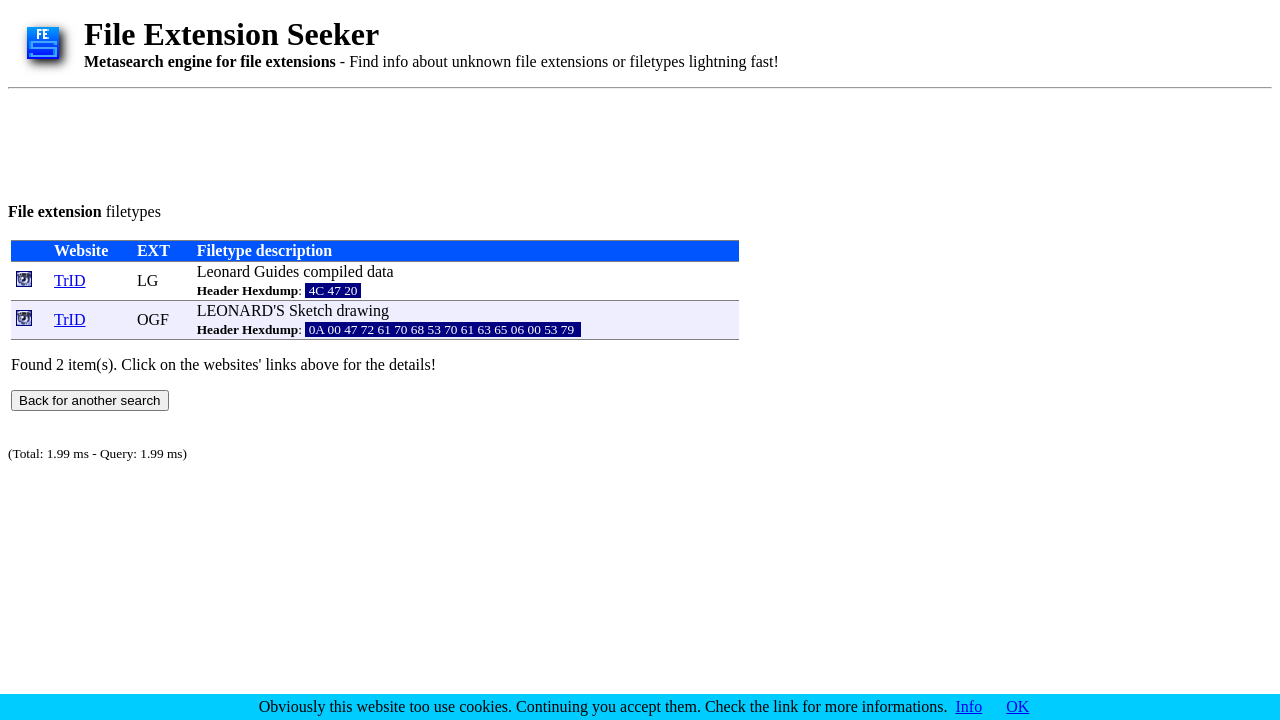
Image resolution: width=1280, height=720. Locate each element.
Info (969, 706)
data (380, 271)
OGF (153, 319)
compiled (333, 271)
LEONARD (235, 310)
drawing (362, 310)
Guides (276, 271)
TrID (69, 280)
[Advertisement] (372, 142)
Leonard (223, 271)
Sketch (311, 310)
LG (147, 280)
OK (1017, 706)
